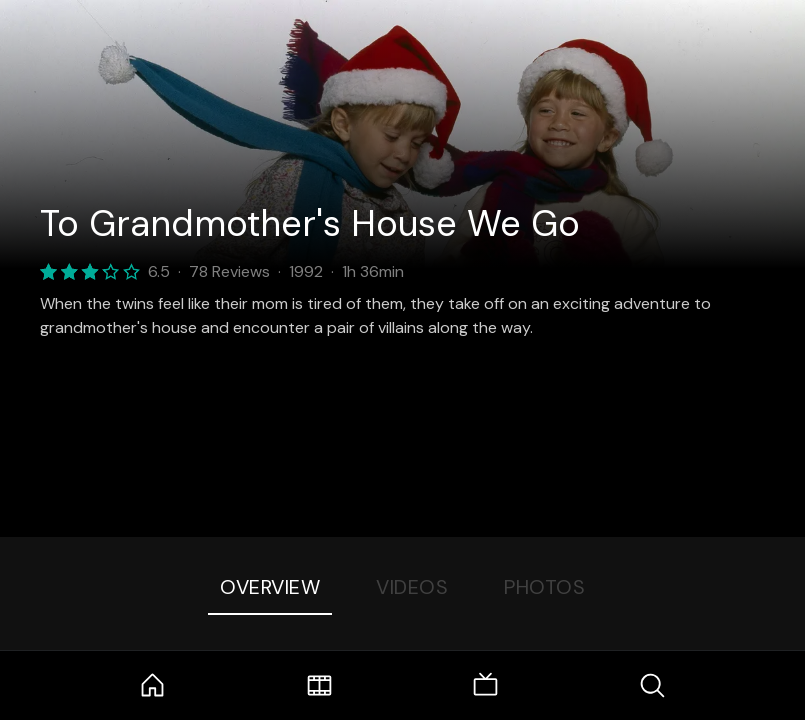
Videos (412, 587)
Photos (544, 587)
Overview (270, 587)
